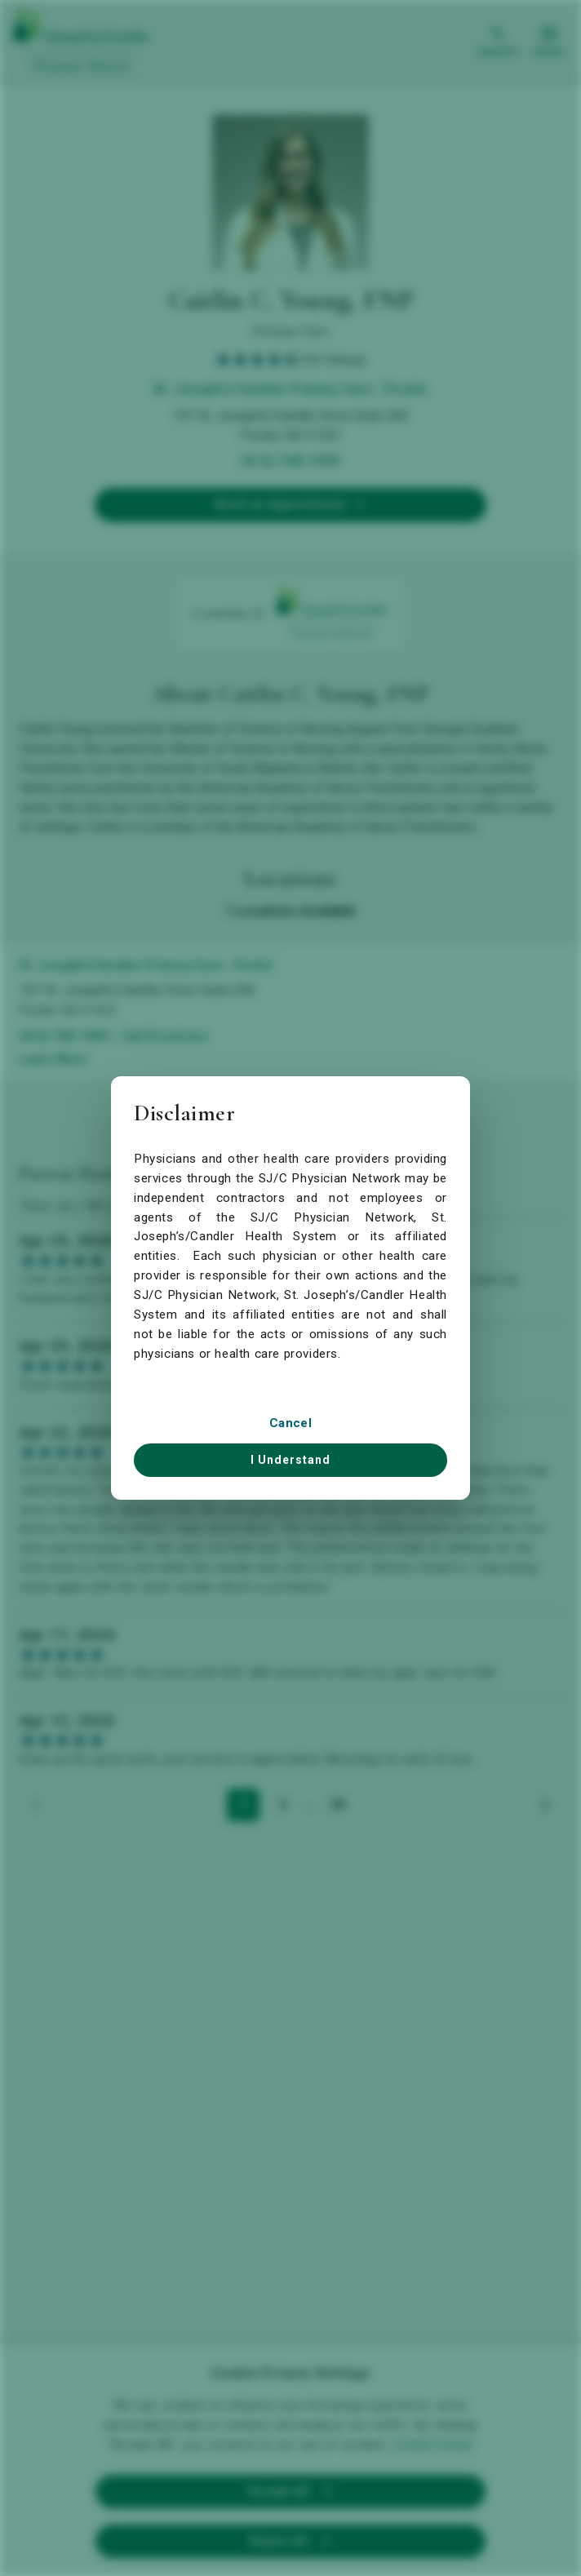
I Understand (290, 1459)
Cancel (290, 1423)
